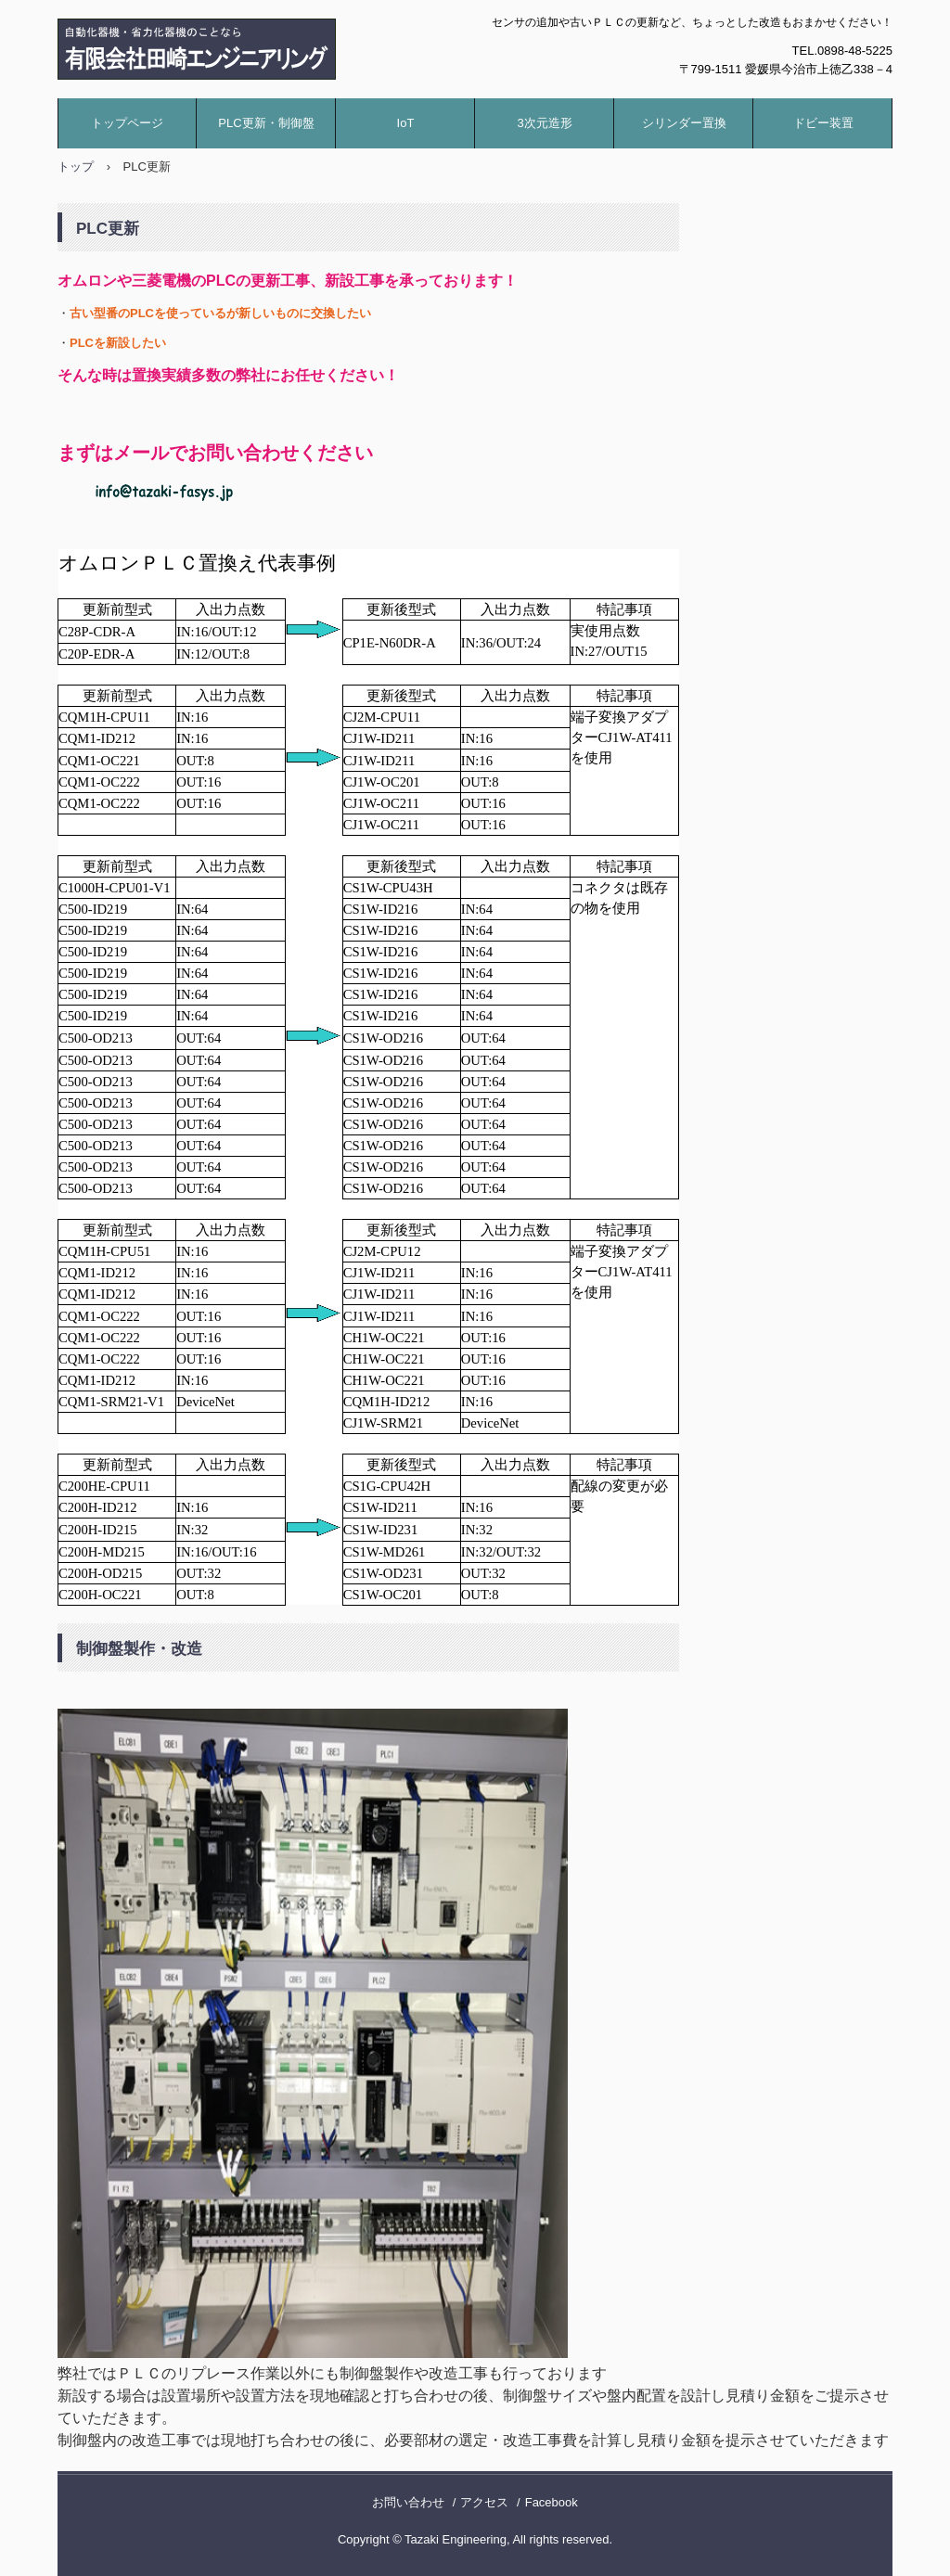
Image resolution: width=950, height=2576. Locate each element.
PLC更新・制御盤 (266, 123)
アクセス (484, 2502)
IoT (406, 123)
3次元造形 (544, 123)
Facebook (551, 2502)
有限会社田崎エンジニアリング (257, 49)
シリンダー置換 (684, 123)
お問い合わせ (408, 2502)
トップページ (127, 123)
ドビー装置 (823, 123)
